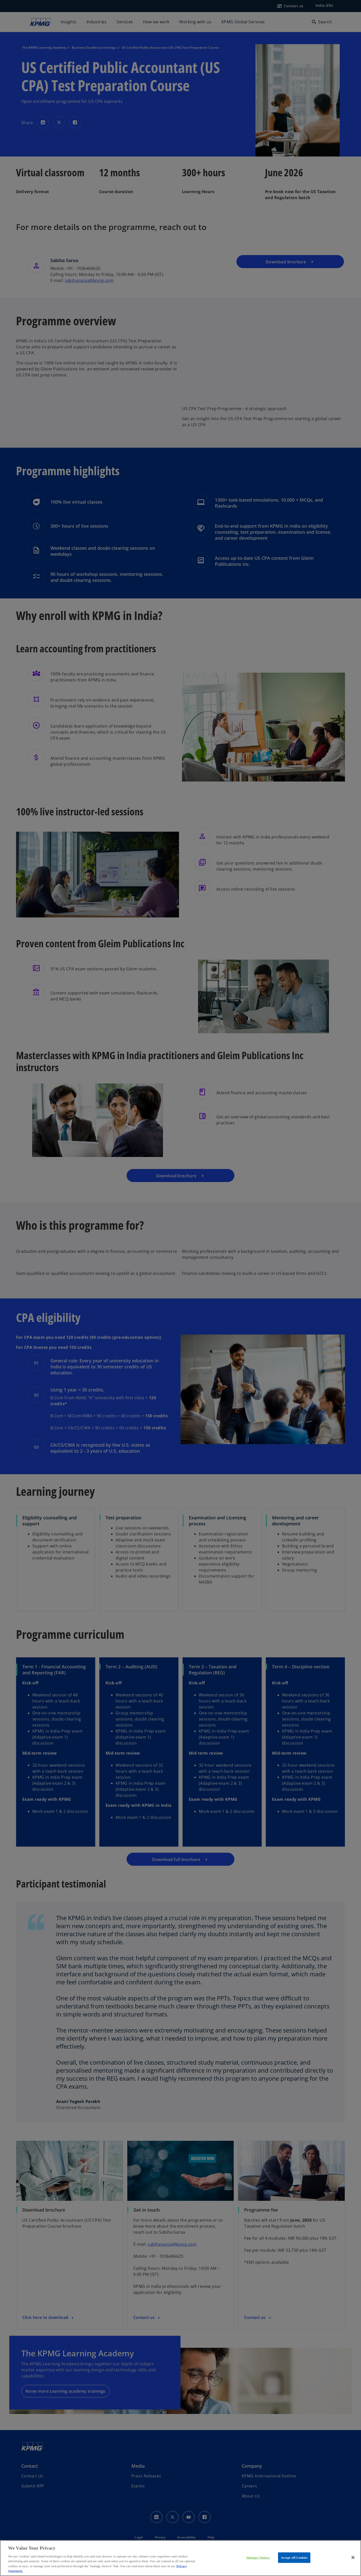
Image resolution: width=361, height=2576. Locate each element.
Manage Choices (258, 2557)
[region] (180, 2558)
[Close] (352, 2557)
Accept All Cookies (294, 2557)
